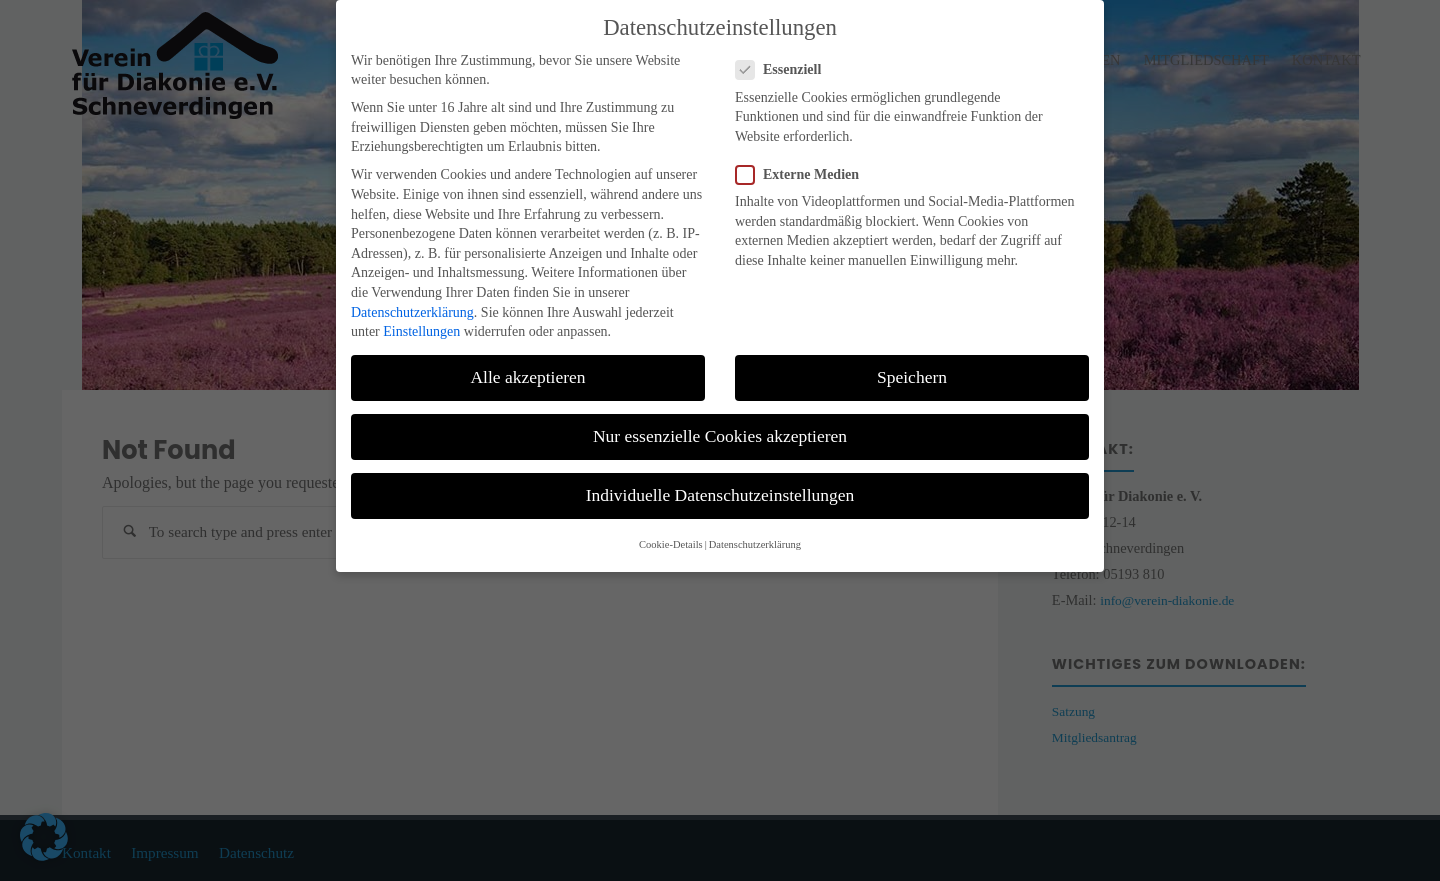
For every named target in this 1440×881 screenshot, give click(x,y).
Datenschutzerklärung (412, 285)
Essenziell (786, 43)
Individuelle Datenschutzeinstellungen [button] (720, 469)
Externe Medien (805, 148)
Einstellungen (421, 305)
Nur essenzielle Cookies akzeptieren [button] (720, 410)
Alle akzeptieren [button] (527, 351)
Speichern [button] (912, 351)
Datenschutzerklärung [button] (755, 518)
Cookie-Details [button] (671, 518)
